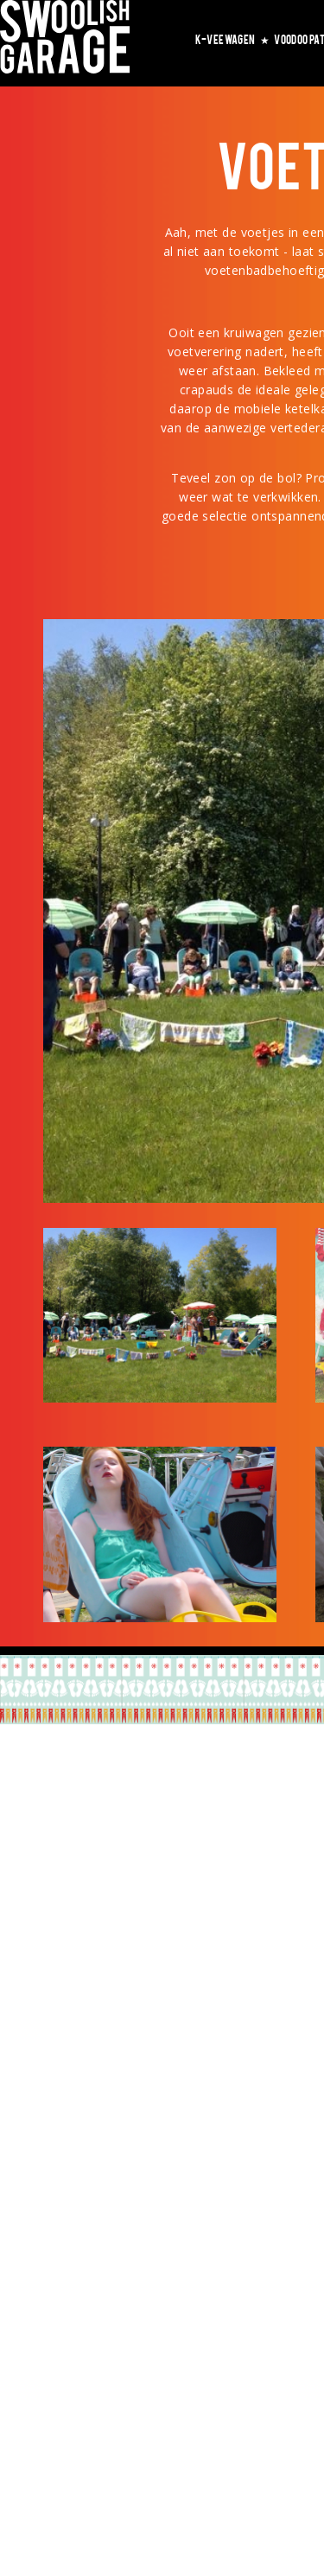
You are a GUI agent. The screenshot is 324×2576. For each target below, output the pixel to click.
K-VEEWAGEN (232, 39)
